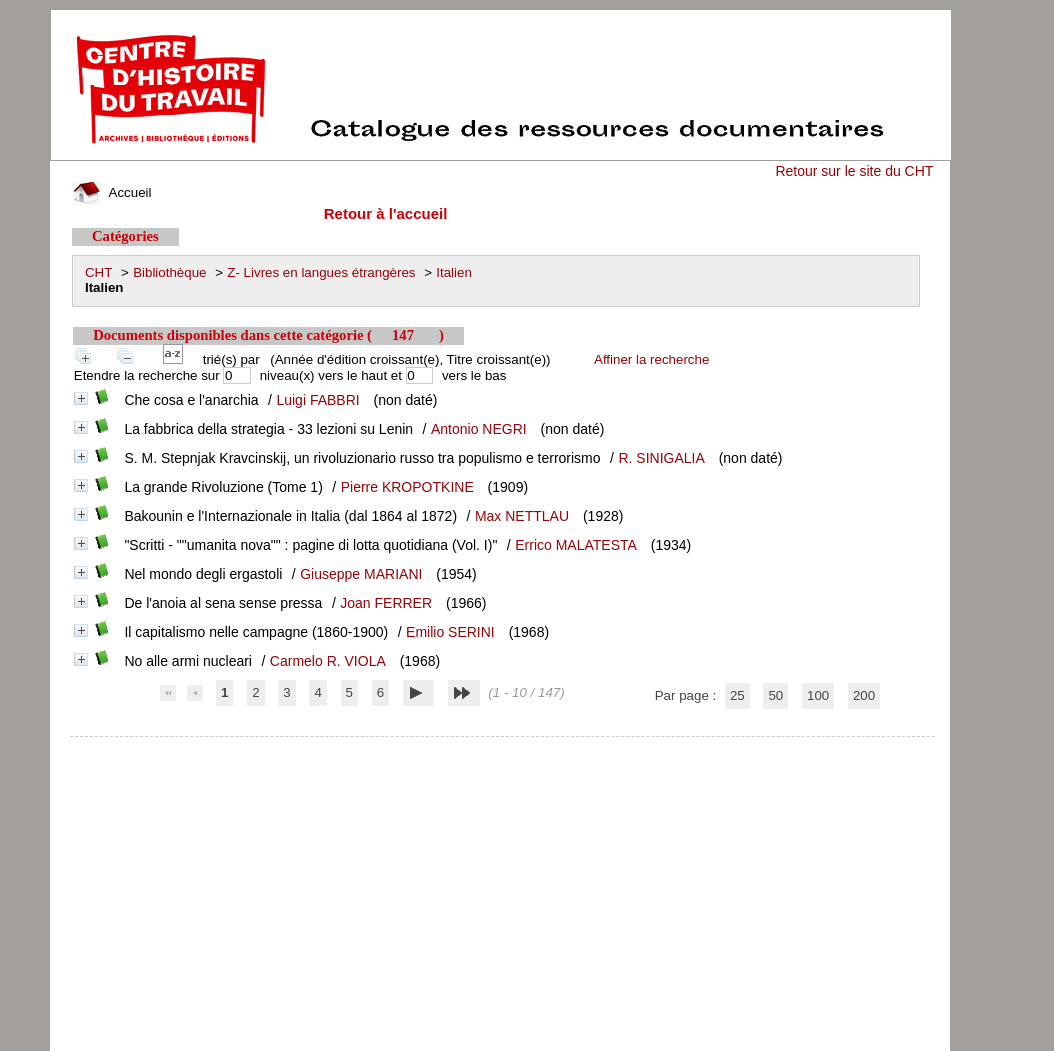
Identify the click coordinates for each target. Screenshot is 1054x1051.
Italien (454, 272)
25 (737, 695)
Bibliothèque (169, 272)
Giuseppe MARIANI (361, 574)
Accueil (112, 192)
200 (864, 695)
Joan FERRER (386, 603)
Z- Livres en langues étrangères (321, 272)
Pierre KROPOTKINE (407, 487)
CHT (98, 272)
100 (818, 695)
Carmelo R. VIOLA (328, 661)
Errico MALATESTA (576, 545)
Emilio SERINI (450, 632)
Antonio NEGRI (479, 429)
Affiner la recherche (651, 359)
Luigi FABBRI (317, 400)
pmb (503, 749)
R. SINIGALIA (661, 458)
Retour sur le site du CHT (854, 171)
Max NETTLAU (522, 516)
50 (775, 695)
